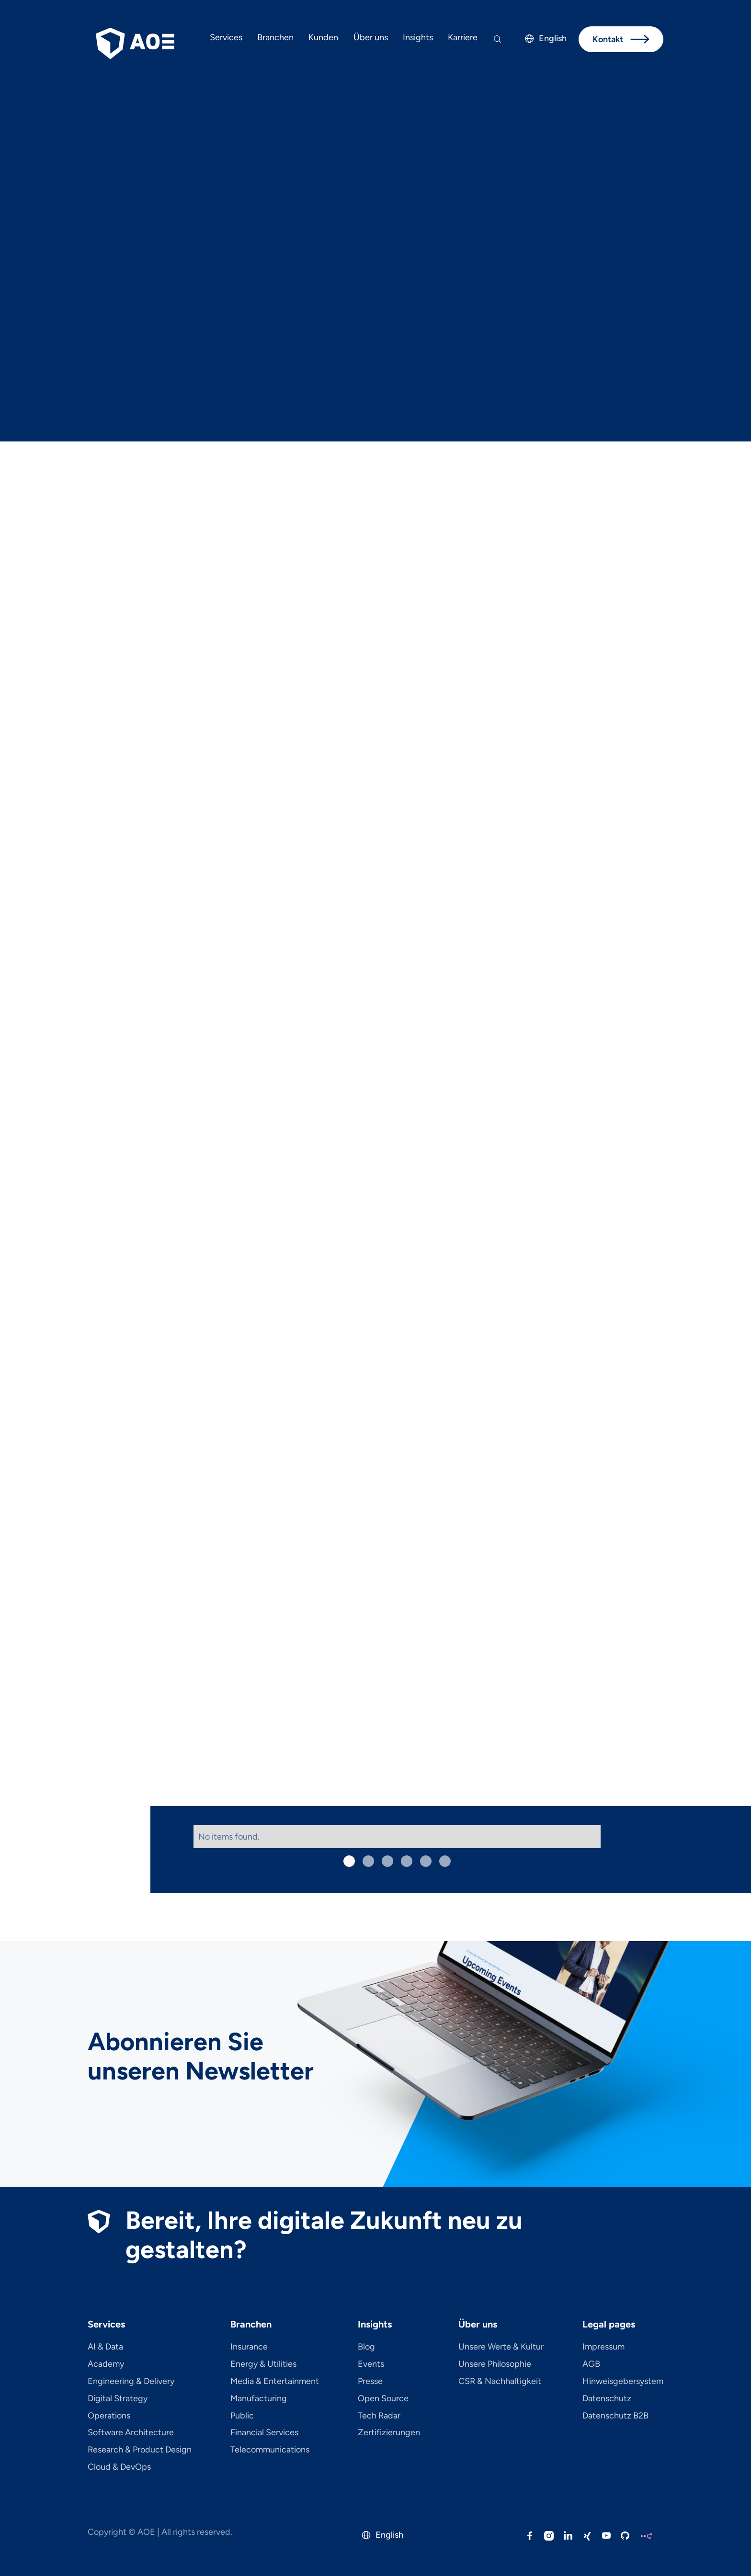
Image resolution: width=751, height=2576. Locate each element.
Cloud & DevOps (119, 2467)
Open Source (383, 2399)
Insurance (249, 2347)
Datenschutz (606, 2399)
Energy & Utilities (263, 2364)
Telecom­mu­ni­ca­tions (269, 2450)
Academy (106, 2364)
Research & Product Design (140, 2450)
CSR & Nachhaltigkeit (499, 2381)
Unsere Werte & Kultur (501, 2347)
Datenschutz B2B (615, 2416)
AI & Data (105, 2347)
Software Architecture (131, 2433)
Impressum (603, 2347)
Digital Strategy (118, 2399)
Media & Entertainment (274, 2381)
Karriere (463, 37)
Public (242, 2416)
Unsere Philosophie (494, 2364)
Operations (109, 2416)
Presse (370, 2381)
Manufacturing (258, 2399)
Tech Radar (379, 2416)
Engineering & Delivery (131, 2381)
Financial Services (264, 2433)
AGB (591, 2364)
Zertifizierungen (389, 2433)
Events (371, 2364)
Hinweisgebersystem (622, 2381)
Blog (366, 2347)
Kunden (323, 37)
